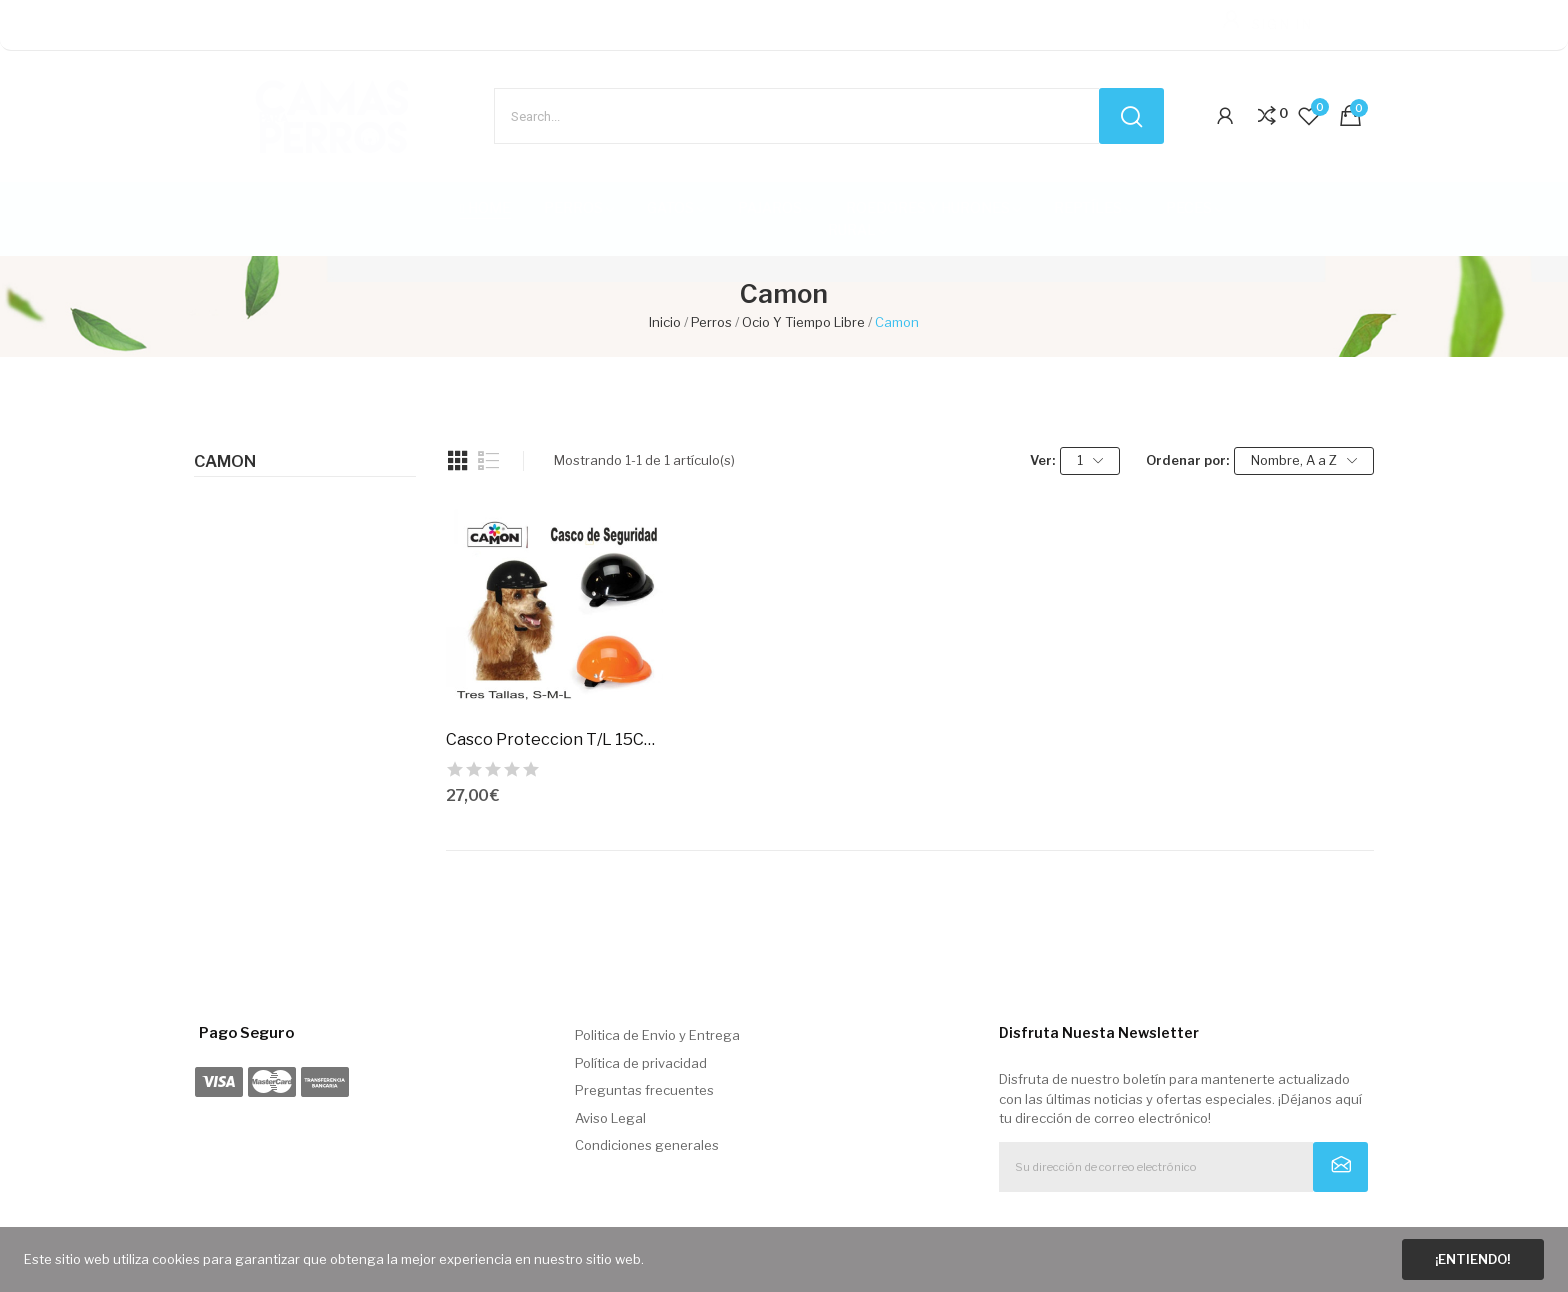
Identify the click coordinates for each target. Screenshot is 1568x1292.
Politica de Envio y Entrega (657, 1035)
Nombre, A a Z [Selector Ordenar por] (1304, 460)
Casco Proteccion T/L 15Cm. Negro (554, 739)
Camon (225, 462)
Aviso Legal (610, 1118)
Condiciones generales (647, 1145)
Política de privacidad (641, 1063)
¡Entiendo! (1472, 1259)
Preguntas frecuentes (644, 1090)
